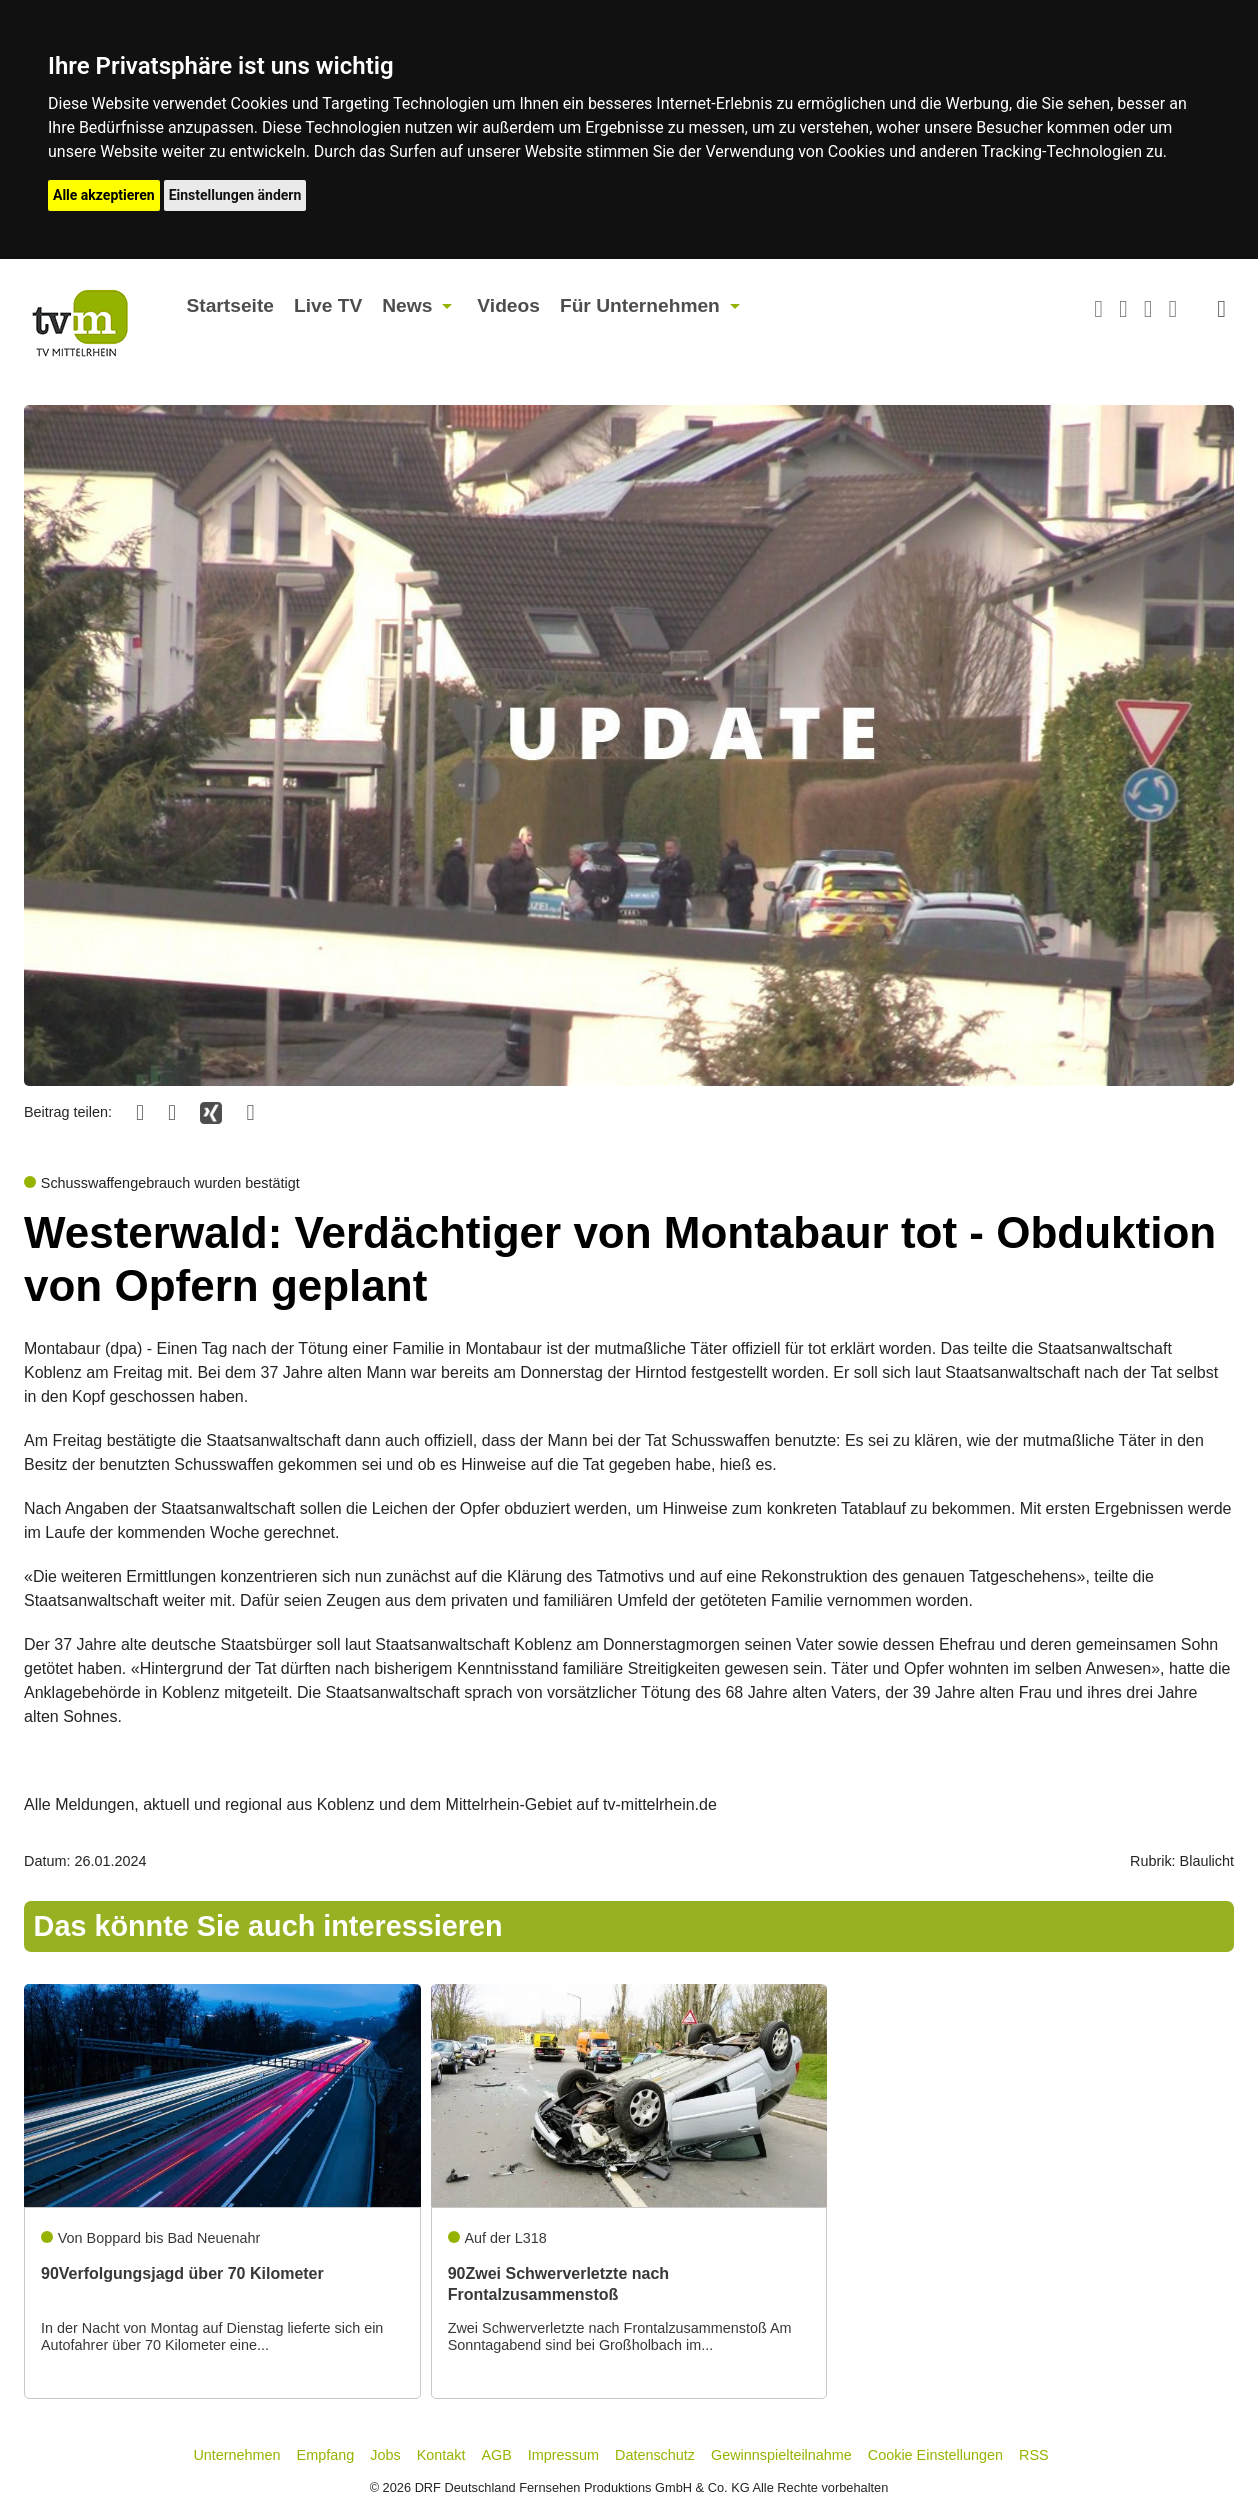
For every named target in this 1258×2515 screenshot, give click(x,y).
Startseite (230, 305)
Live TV (328, 305)
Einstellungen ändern (235, 195)
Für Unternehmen (640, 305)
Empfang (326, 2455)
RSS (1034, 2455)
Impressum (563, 2455)
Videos (508, 305)
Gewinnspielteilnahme (781, 2455)
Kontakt (441, 2455)
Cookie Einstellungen (935, 2455)
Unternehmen (236, 2455)
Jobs (385, 2455)
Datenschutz (655, 2455)
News (407, 305)
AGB (496, 2455)
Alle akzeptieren (104, 195)
